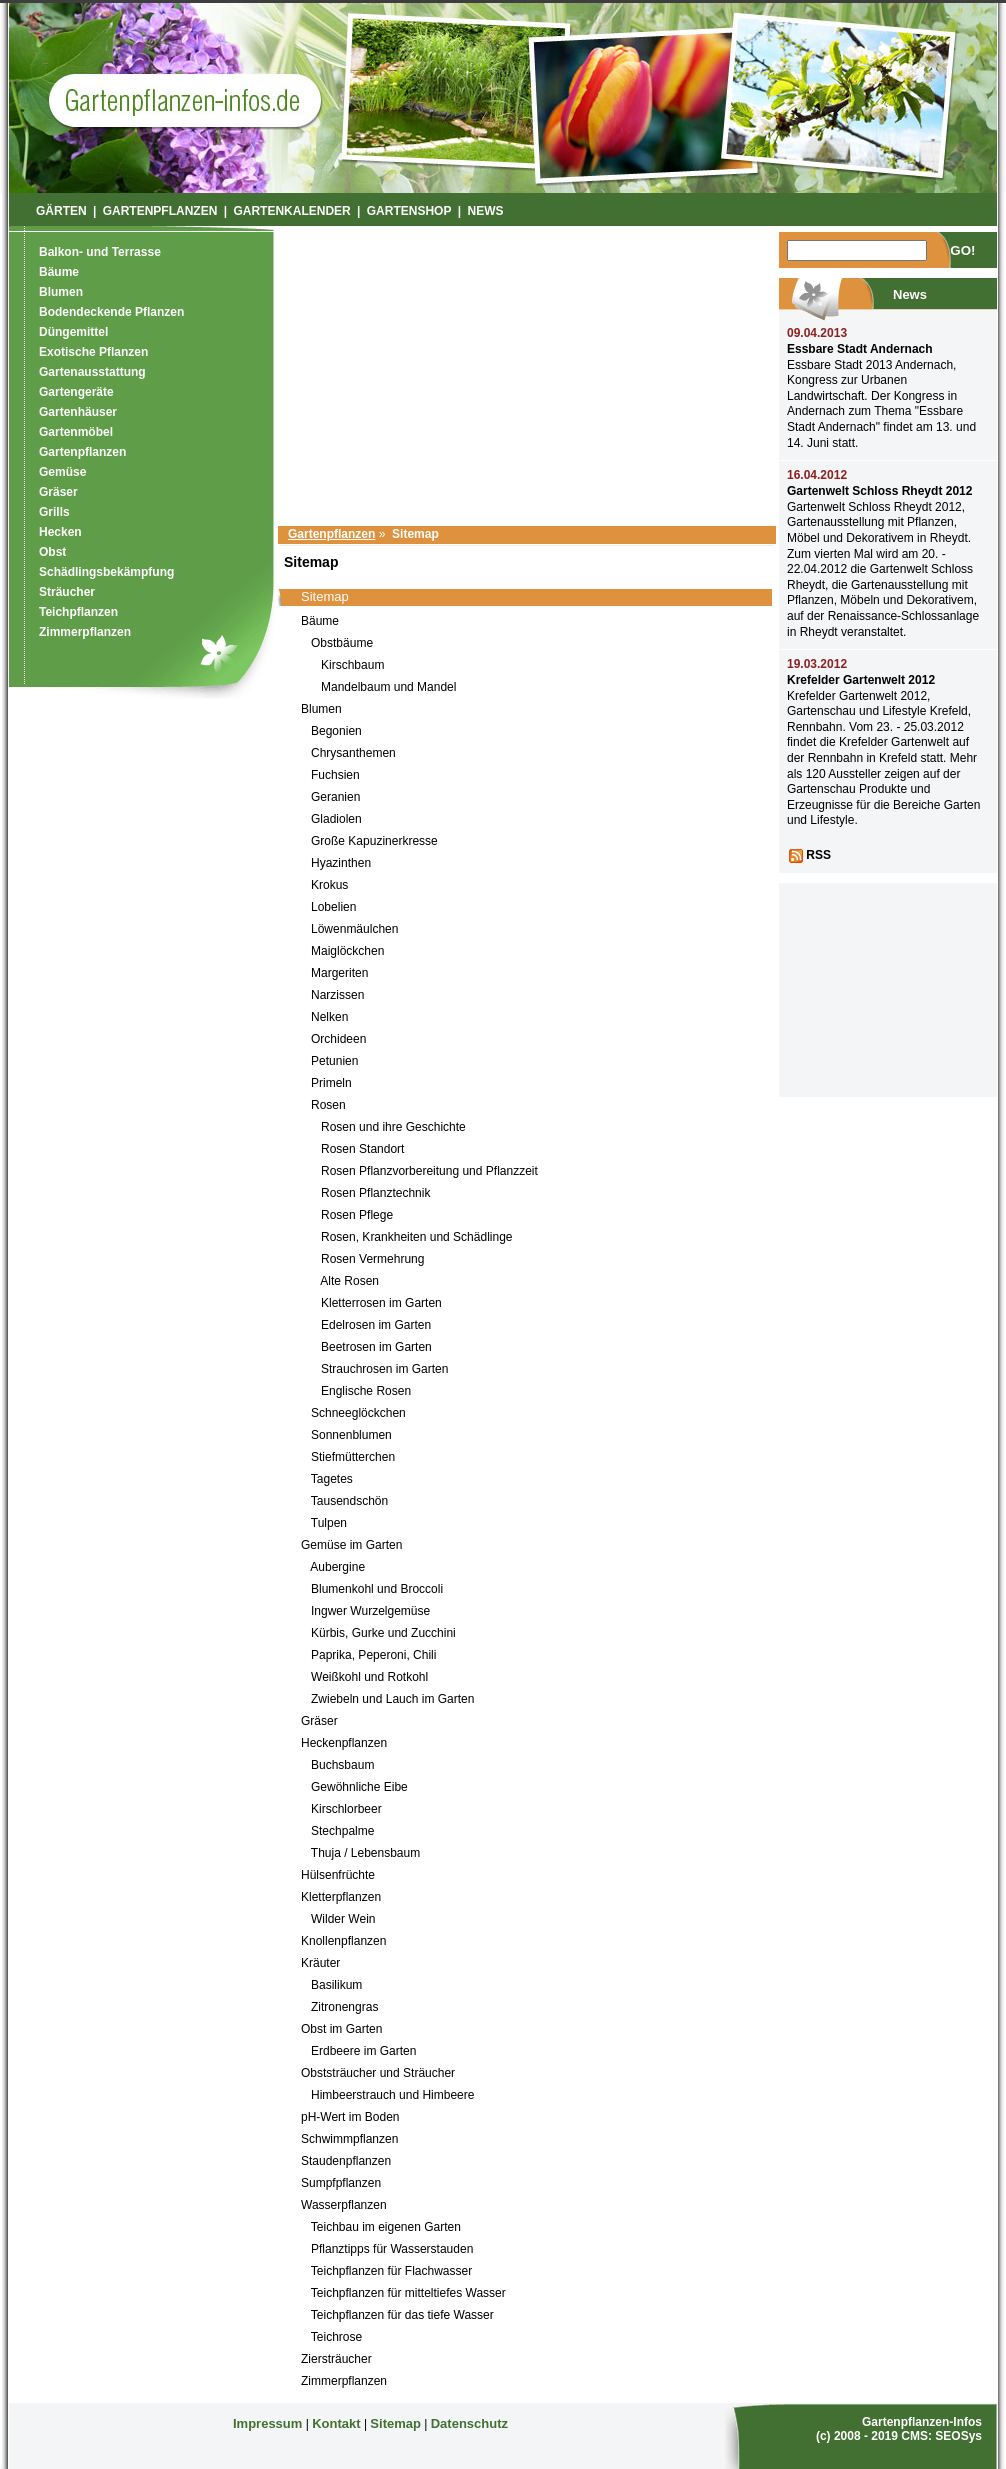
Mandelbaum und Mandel (388, 687)
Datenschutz (469, 2423)
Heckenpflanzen (344, 1743)
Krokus (329, 885)
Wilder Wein (343, 1919)
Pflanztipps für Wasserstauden (392, 2249)
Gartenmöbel (76, 432)
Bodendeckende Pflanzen (111, 312)
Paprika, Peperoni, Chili (373, 1655)
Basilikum (336, 1985)
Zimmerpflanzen (344, 2381)
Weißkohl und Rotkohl (369, 1677)
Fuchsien (335, 775)
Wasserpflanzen (344, 2205)
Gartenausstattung (92, 372)
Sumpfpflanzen (341, 2183)
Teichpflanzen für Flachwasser (391, 2271)
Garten (184, 100)
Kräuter (320, 1963)
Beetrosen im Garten (376, 1347)
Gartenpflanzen (331, 534)
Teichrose (336, 2337)
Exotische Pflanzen (93, 352)
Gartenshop (409, 211)
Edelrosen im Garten (376, 1325)
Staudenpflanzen (346, 2161)
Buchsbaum (342, 1765)
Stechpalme (342, 1831)
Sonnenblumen (351, 1435)
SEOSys (958, 2436)
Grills (54, 512)
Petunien (334, 1061)
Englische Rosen (366, 1391)
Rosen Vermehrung (372, 1259)
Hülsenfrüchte (338, 1875)
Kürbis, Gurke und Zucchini (383, 1633)
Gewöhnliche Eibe (359, 1787)
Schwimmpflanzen (349, 2139)
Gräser (319, 1721)
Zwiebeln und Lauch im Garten (392, 1699)
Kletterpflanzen (341, 1897)
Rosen (328, 1105)
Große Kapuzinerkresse (374, 841)
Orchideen (338, 1039)
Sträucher (67, 592)
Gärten (61, 211)
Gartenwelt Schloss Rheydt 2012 (879, 491)
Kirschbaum (352, 665)
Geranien (335, 797)
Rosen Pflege (357, 1215)
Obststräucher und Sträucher (378, 2073)
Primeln (331, 1083)
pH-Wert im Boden (350, 2117)
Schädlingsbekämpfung (106, 572)
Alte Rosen (349, 1281)
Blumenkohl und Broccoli (377, 1589)
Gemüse (62, 472)
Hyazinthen (341, 863)
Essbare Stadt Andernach (860, 349)
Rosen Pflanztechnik (375, 1193)
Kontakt (336, 2423)
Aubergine (337, 1567)
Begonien (336, 731)
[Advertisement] (527, 372)
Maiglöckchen (347, 951)
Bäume (320, 621)
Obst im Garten (341, 2029)
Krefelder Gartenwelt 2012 (861, 680)
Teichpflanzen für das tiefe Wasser (402, 2315)
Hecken (60, 532)
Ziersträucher (336, 2359)
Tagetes (332, 1479)
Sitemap (395, 2423)
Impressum (267, 2423)
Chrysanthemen (353, 753)
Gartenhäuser (78, 412)
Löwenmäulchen (354, 929)
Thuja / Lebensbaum (365, 1853)
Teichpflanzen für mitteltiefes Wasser (408, 2293)
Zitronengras (344, 2007)
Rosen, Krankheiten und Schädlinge (416, 1237)
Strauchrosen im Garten (384, 1369)
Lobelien (333, 907)
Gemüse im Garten (351, 1545)
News (486, 211)
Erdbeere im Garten (363, 2051)
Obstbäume (342, 643)
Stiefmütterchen (353, 1457)
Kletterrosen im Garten (381, 1303)
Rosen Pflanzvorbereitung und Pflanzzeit (429, 1171)
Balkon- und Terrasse (100, 252)
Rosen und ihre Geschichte (393, 1127)
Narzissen (337, 995)
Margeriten (339, 973)
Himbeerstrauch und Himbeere (392, 2095)
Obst (52, 552)
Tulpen (329, 1523)
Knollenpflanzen (343, 1941)
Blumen (321, 709)
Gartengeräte (76, 392)
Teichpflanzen (78, 612)
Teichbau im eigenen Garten (386, 2227)
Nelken (329, 1017)
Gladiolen (336, 819)
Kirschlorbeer (346, 1809)
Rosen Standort (362, 1149)
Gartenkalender (291, 211)
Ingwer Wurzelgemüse (370, 1611)
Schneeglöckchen (358, 1413)
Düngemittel (73, 332)
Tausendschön (349, 1501)
